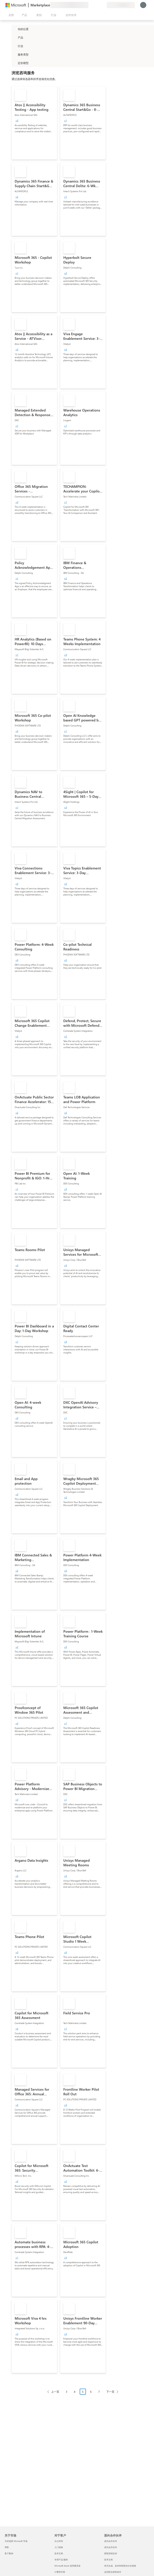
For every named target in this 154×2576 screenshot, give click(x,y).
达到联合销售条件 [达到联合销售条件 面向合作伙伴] (112, 2571)
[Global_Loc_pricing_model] (14, 63)
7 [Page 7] (99, 2391)
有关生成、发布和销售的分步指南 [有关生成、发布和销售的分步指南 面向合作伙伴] (120, 2565)
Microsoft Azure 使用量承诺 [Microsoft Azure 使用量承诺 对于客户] (67, 2565)
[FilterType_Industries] (14, 46)
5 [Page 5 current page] (83, 2391)
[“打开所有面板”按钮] (10, 15)
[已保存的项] (99, 5)
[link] (34, 123)
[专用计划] (103, 5)
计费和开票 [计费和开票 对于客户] (59, 2571)
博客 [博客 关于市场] (7, 2547)
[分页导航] (83, 2394)
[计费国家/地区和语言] (121, 5)
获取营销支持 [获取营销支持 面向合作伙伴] (110, 2553)
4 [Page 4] (74, 2391)
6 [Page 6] (91, 2391)
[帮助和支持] (94, 5)
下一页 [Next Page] (110, 2391)
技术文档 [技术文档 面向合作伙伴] (108, 2559)
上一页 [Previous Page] (55, 2391)
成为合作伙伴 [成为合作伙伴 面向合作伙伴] (110, 2541)
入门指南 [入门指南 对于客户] (58, 2547)
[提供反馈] (89, 5)
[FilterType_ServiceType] (14, 54)
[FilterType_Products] (14, 37)
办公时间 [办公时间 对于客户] (58, 2541)
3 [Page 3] (66, 2391)
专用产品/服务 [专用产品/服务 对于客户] (61, 2559)
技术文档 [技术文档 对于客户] (58, 2553)
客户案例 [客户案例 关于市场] (9, 2553)
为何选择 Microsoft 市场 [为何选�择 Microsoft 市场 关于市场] (16, 2541)
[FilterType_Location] (14, 29)
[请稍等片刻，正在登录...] (143, 5)
